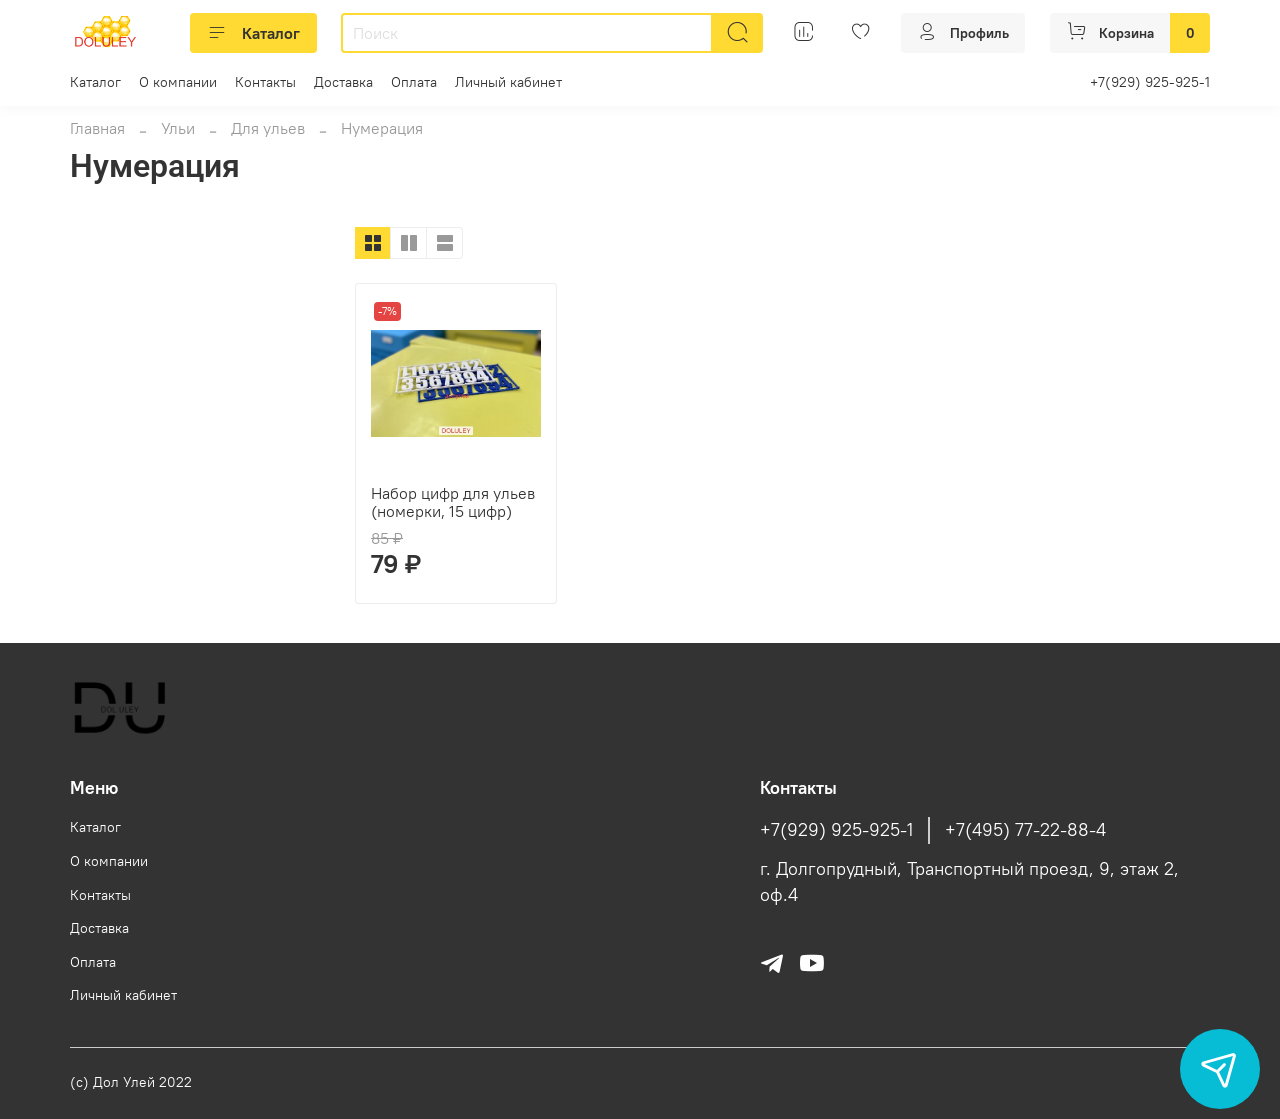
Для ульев (268, 128)
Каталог (253, 33)
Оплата (414, 82)
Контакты (265, 82)
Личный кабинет (508, 82)
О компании (178, 82)
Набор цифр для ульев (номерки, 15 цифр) (453, 502)
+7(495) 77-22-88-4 (1025, 830)
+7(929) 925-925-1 (1150, 82)
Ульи (178, 128)
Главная (97, 128)
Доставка (343, 82)
